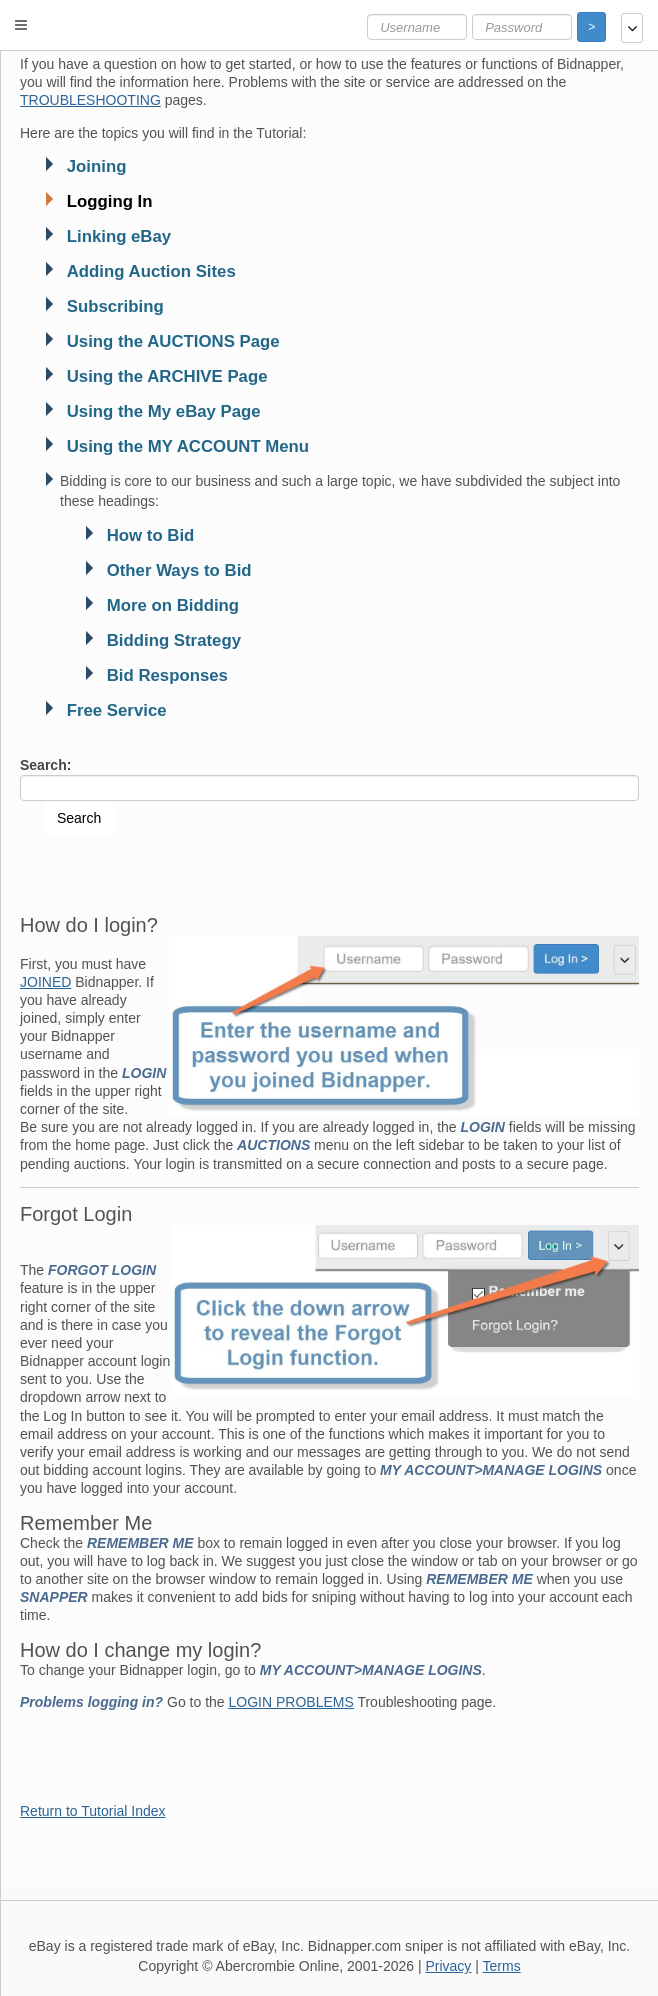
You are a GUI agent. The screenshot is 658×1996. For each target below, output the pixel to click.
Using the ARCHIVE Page (167, 376)
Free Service (117, 710)
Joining (97, 166)
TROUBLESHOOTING (90, 100)
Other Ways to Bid (179, 570)
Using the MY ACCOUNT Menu (188, 446)
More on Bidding (173, 605)
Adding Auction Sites (151, 271)
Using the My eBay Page (164, 411)
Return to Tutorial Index (93, 1811)
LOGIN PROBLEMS (291, 1702)
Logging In (110, 201)
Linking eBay (119, 236)
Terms (502, 1966)
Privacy (448, 1966)
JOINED (45, 982)
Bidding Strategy (174, 640)
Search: (45, 765)
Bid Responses (167, 675)
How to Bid (151, 535)
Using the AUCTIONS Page (173, 341)
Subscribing (115, 306)
